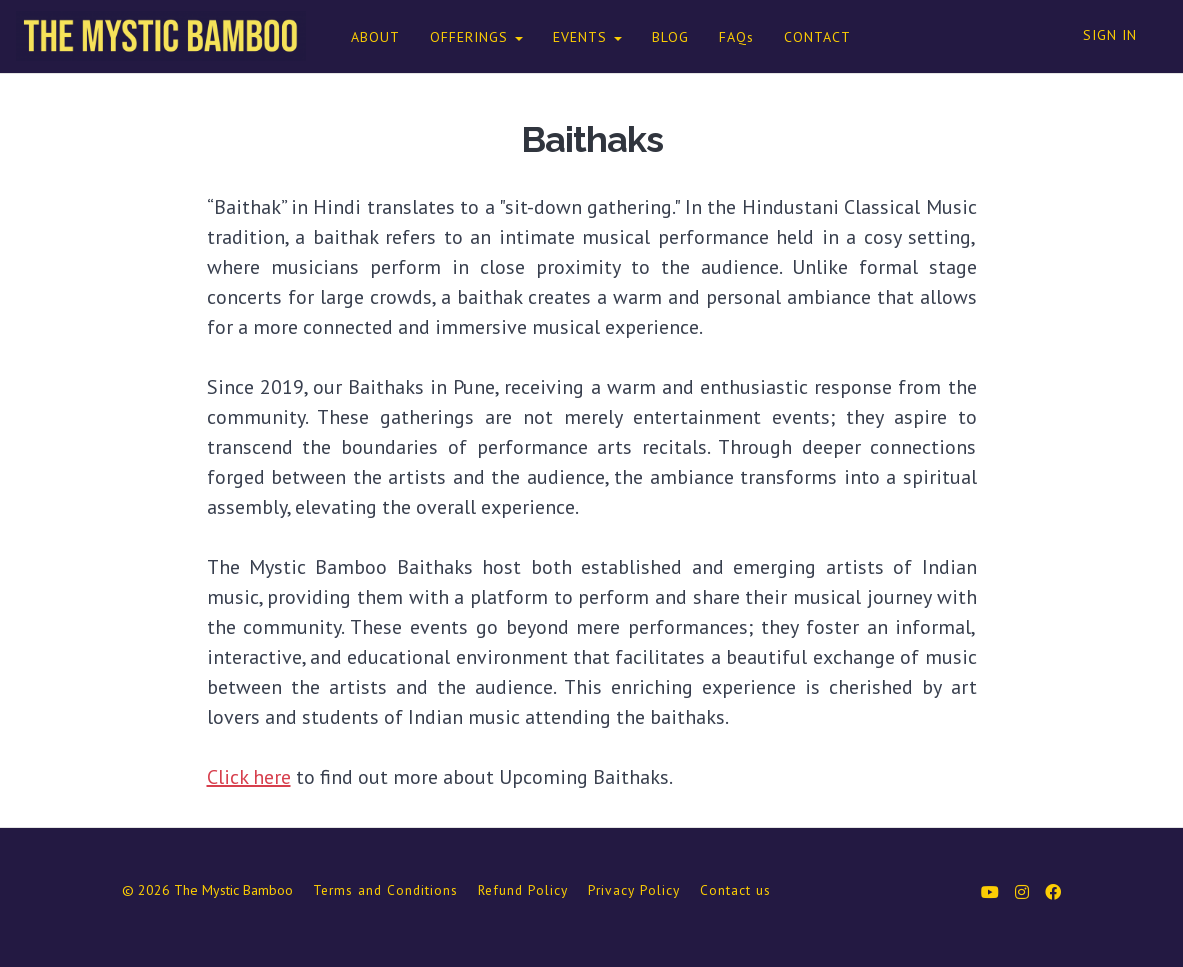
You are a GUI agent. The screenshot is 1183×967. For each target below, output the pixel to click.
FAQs (736, 37)
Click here (249, 777)
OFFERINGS (476, 37)
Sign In (1110, 35)
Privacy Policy (634, 890)
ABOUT (375, 37)
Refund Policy (523, 890)
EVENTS (587, 37)
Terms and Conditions (385, 890)
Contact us (735, 890)
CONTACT (817, 37)
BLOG (670, 37)
